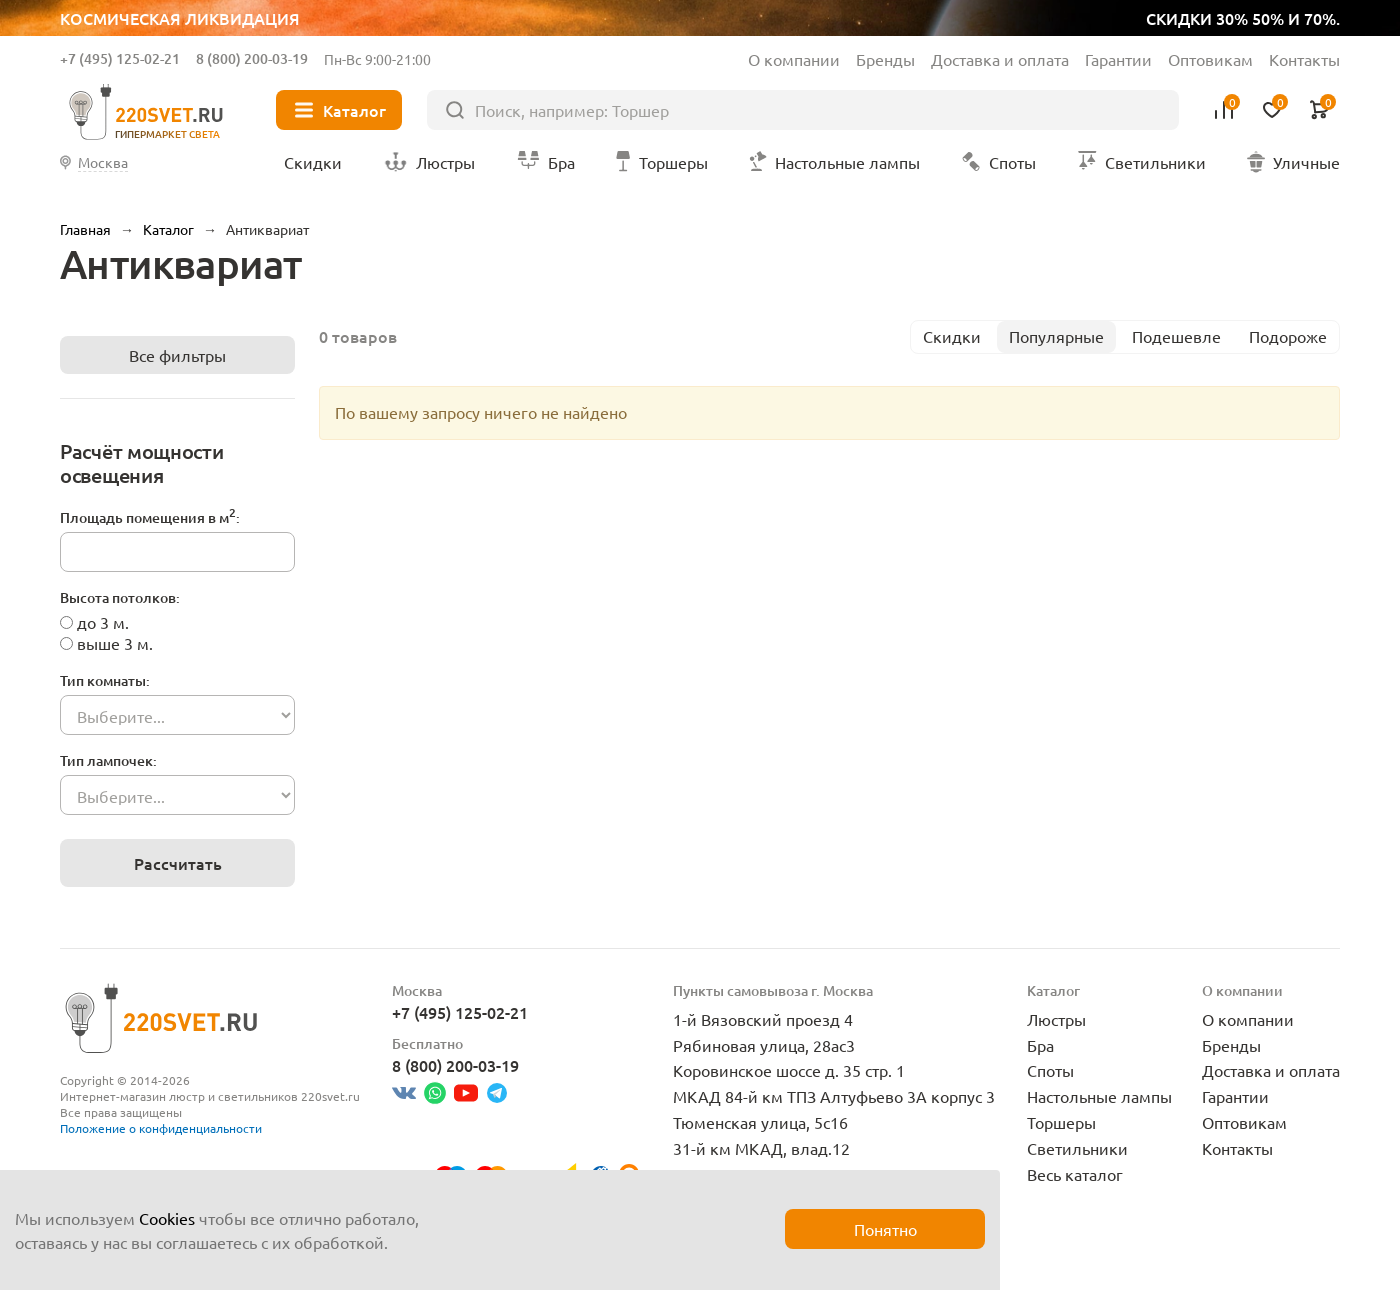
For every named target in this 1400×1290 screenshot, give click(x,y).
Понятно (885, 1229)
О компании (794, 59)
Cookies (167, 1218)
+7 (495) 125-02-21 (120, 58)
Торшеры (1061, 1122)
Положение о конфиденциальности (161, 1128)
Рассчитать (178, 863)
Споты (1050, 1070)
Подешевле (1176, 336)
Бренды (885, 59)
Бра (1040, 1045)
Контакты (1304, 59)
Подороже (1288, 336)
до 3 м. (103, 622)
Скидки (952, 336)
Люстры (1056, 1019)
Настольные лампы (1099, 1096)
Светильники (1077, 1148)
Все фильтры (177, 355)
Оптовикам (1210, 59)
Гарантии (1118, 59)
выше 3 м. (115, 643)
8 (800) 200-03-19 (252, 58)
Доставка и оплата (1000, 59)
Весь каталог (1075, 1174)
